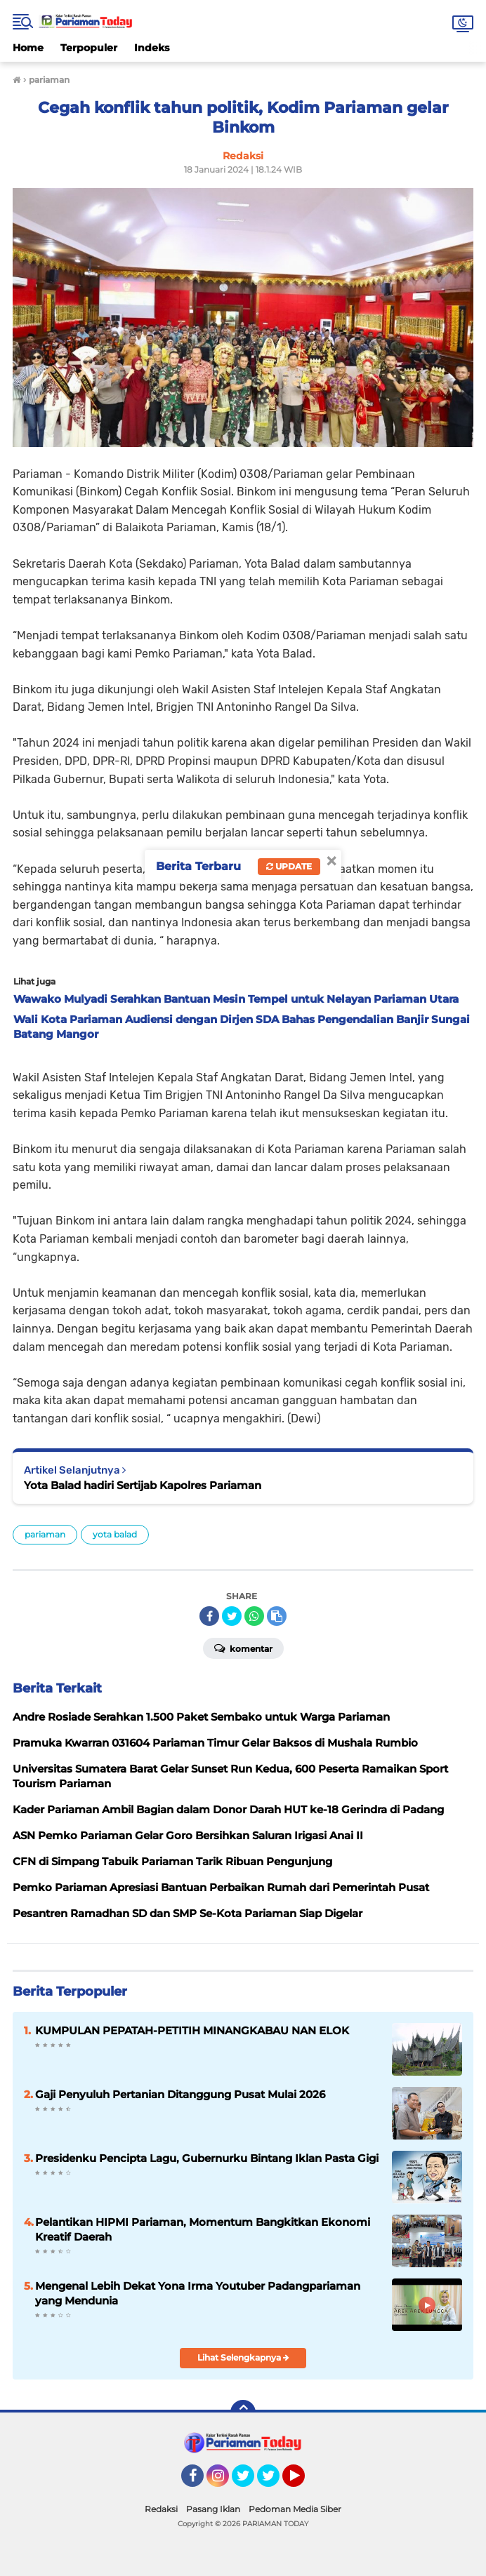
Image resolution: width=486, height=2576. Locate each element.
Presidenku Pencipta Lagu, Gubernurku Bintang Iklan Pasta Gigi (207, 2158)
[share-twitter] (232, 1616)
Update (289, 866)
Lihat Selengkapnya (243, 2357)
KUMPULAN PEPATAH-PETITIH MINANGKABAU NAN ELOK (192, 2030)
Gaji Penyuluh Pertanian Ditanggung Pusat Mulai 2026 (180, 2094)
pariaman (45, 1534)
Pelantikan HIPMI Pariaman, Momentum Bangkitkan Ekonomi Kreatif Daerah (202, 2229)
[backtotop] (243, 2412)
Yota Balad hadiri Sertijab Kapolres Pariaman (142, 1485)
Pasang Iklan (213, 2509)
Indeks (151, 47)
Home (28, 47)
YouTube (303, 2482)
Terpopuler (88, 47)
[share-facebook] (209, 1616)
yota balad (115, 1534)
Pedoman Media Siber (295, 2509)
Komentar (243, 1647)
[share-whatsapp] (254, 1616)
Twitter (249, 2482)
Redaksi (161, 2509)
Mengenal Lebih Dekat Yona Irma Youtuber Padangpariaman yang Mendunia (197, 2293)
